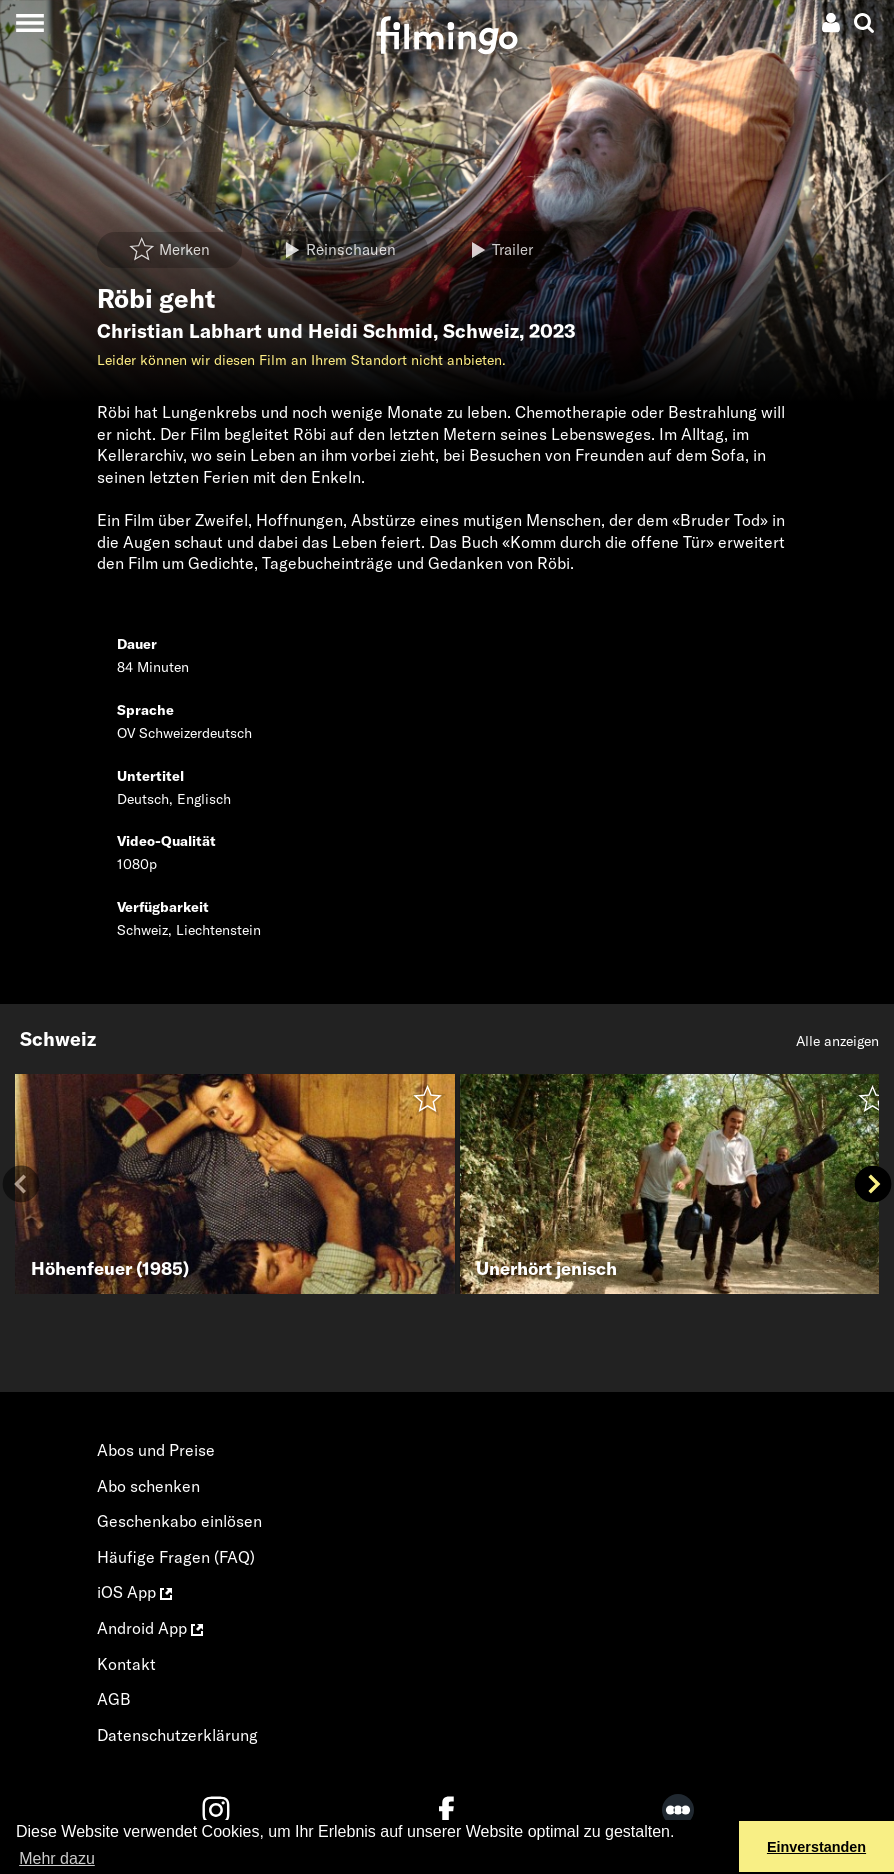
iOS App (134, 1592)
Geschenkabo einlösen (179, 1521)
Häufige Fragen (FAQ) (176, 1557)
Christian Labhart (179, 331)
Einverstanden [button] (816, 1847)
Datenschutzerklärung (177, 1735)
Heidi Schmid (370, 331)
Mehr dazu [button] (57, 1858)
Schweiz (481, 331)
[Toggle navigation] (29, 22)
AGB (114, 1699)
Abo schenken (148, 1486)
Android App (150, 1628)
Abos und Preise (156, 1450)
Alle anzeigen (837, 1041)
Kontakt (126, 1664)
